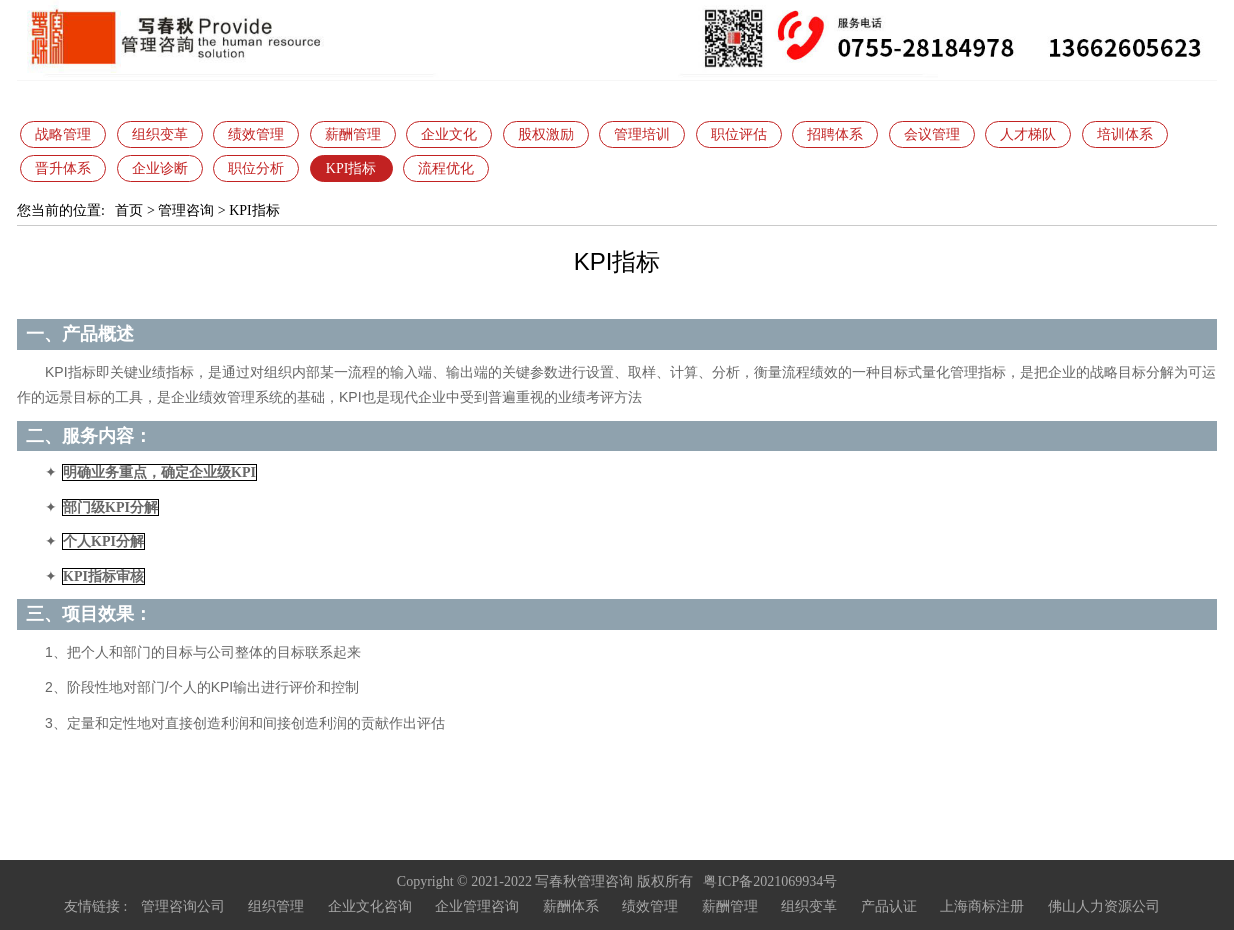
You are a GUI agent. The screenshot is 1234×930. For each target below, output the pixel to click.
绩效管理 (256, 134)
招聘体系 (835, 134)
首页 (129, 210)
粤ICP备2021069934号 (770, 881)
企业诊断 (160, 168)
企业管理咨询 (477, 906)
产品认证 (889, 906)
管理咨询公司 (183, 906)
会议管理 (932, 134)
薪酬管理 (353, 134)
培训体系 (1125, 134)
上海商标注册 (982, 906)
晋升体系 (63, 168)
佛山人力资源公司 (1104, 906)
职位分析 (256, 168)
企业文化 (449, 134)
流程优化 (446, 168)
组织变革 (160, 134)
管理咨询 (186, 210)
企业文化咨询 (370, 906)
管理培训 (642, 134)
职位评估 (739, 134)
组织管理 (276, 906)
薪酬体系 (571, 906)
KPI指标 (351, 168)
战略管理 (63, 134)
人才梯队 (1028, 134)
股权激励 (546, 134)
